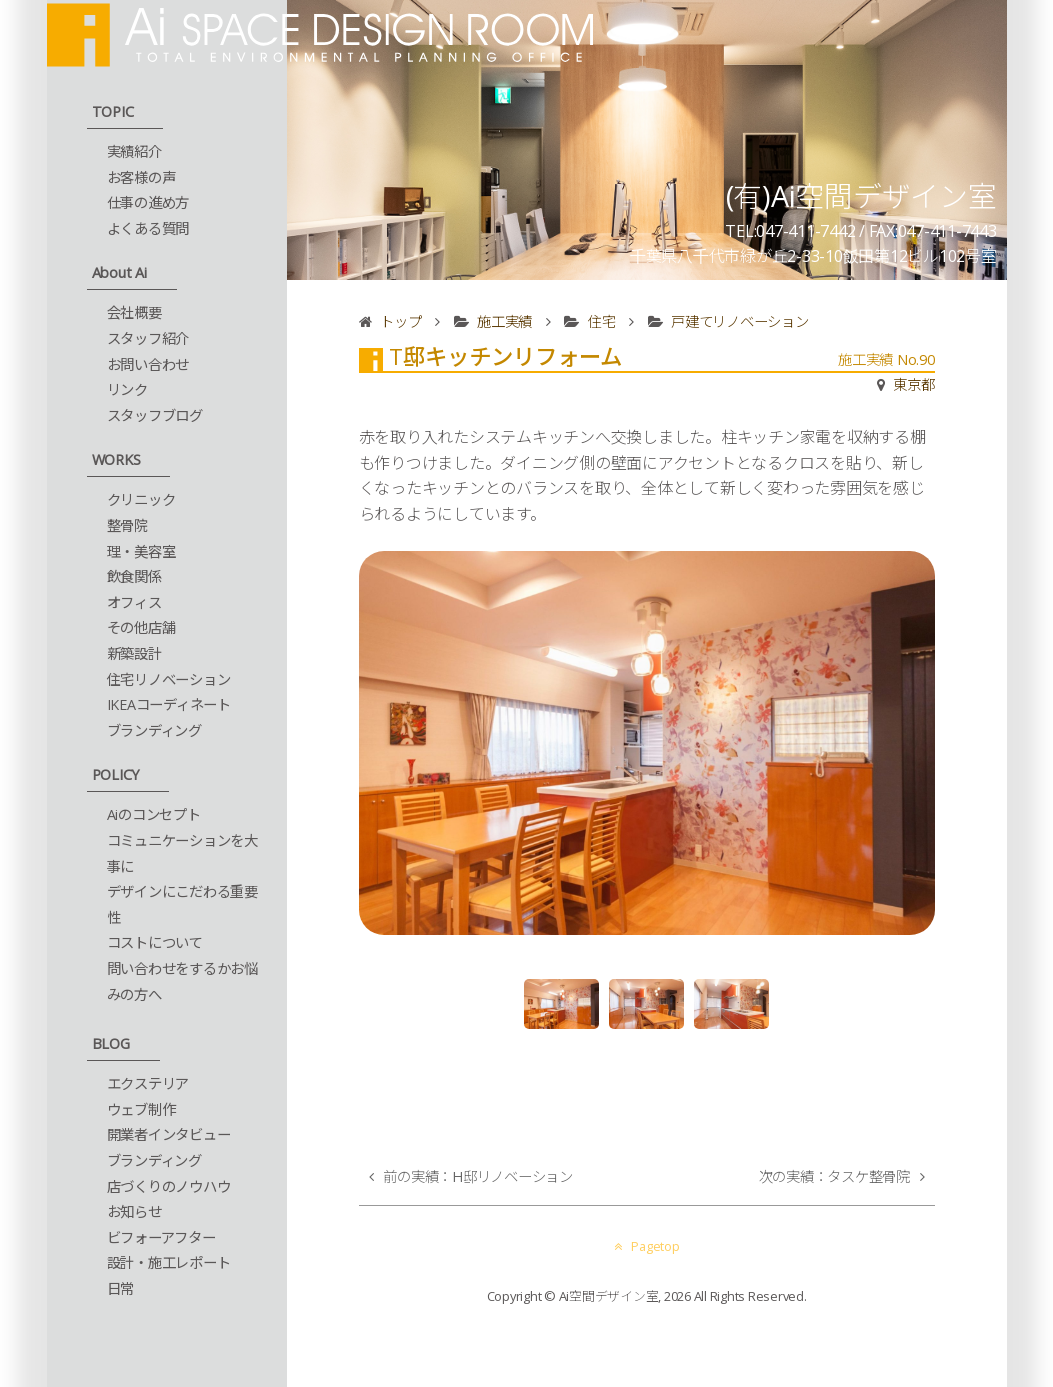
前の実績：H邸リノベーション (478, 1176)
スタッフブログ (155, 415)
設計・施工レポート (169, 1262)
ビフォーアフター (161, 1237)
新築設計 (134, 653)
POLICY (116, 774)
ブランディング (154, 730)
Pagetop (647, 1246)
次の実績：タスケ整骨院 (834, 1176)
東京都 (913, 384)
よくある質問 (148, 228)
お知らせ (134, 1211)
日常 (121, 1288)
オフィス (134, 602)
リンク (127, 389)
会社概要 (134, 312)
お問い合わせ (148, 364)
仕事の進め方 (148, 202)
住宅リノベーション (169, 679)
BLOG (111, 1043)
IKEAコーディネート (169, 704)
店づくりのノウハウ (169, 1186)
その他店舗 (141, 627)
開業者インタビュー (169, 1134)
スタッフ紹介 (148, 338)
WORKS (116, 459)
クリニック (141, 499)
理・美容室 (141, 551)
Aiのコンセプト (154, 814)
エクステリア (148, 1083)
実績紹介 (134, 151)
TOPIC (113, 111)
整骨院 (127, 525)
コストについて (155, 942)
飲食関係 (134, 576)
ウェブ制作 (141, 1109)
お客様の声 (141, 177)
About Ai (119, 272)
